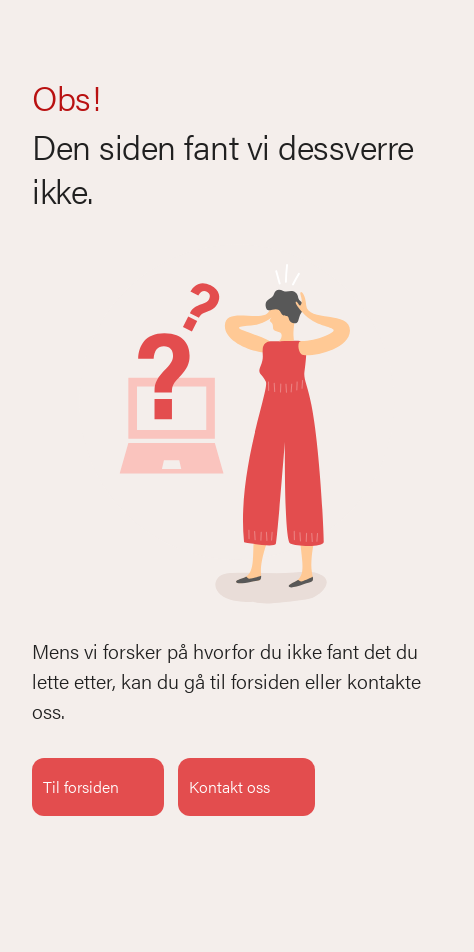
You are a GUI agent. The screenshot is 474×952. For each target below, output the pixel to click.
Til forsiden (98, 787)
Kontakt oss (246, 787)
